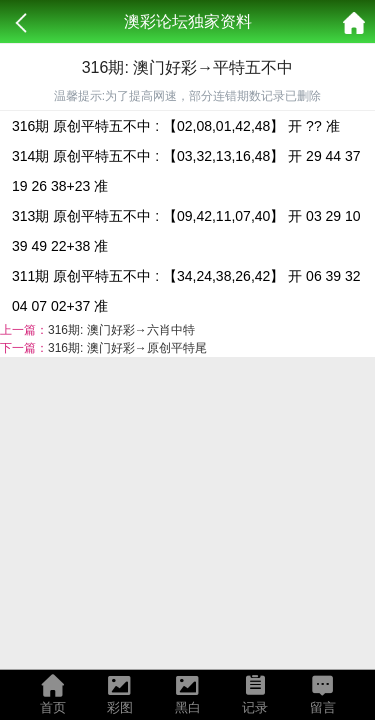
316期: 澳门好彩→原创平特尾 (127, 348)
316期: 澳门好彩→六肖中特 (121, 330)
